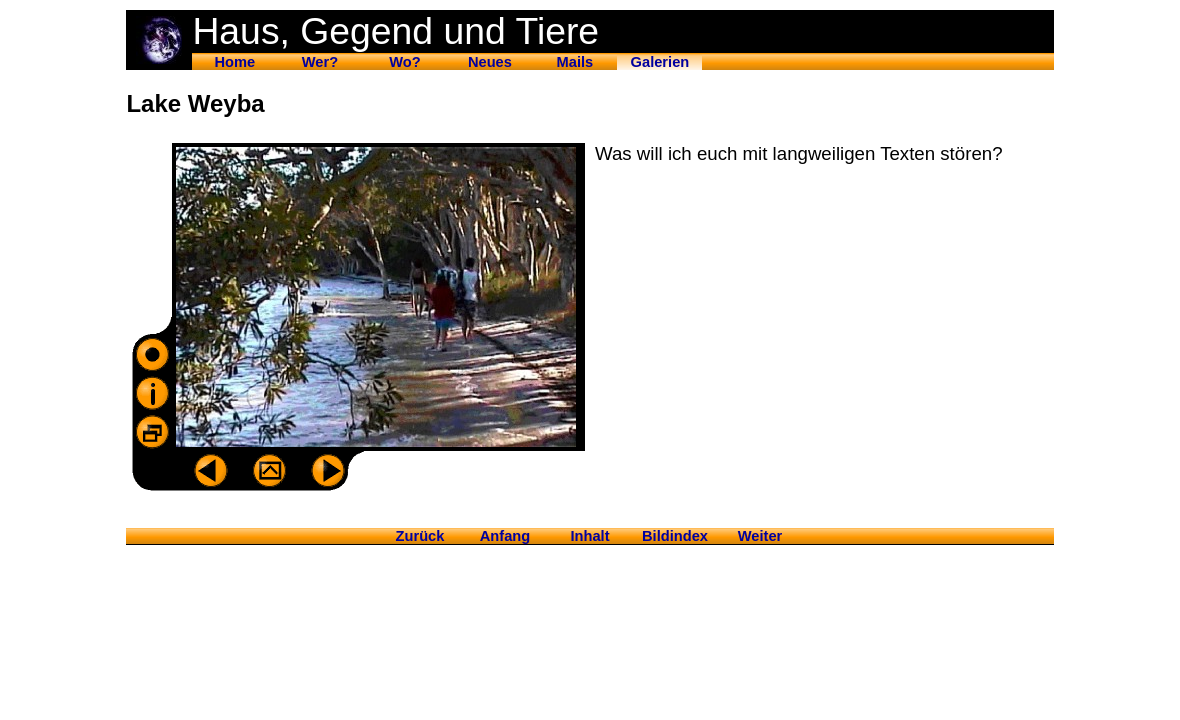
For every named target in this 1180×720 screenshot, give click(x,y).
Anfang (505, 536)
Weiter (760, 536)
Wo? (404, 62)
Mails (575, 62)
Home (235, 62)
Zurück (420, 536)
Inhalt (589, 536)
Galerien (660, 62)
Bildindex (675, 536)
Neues (490, 62)
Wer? (320, 62)
